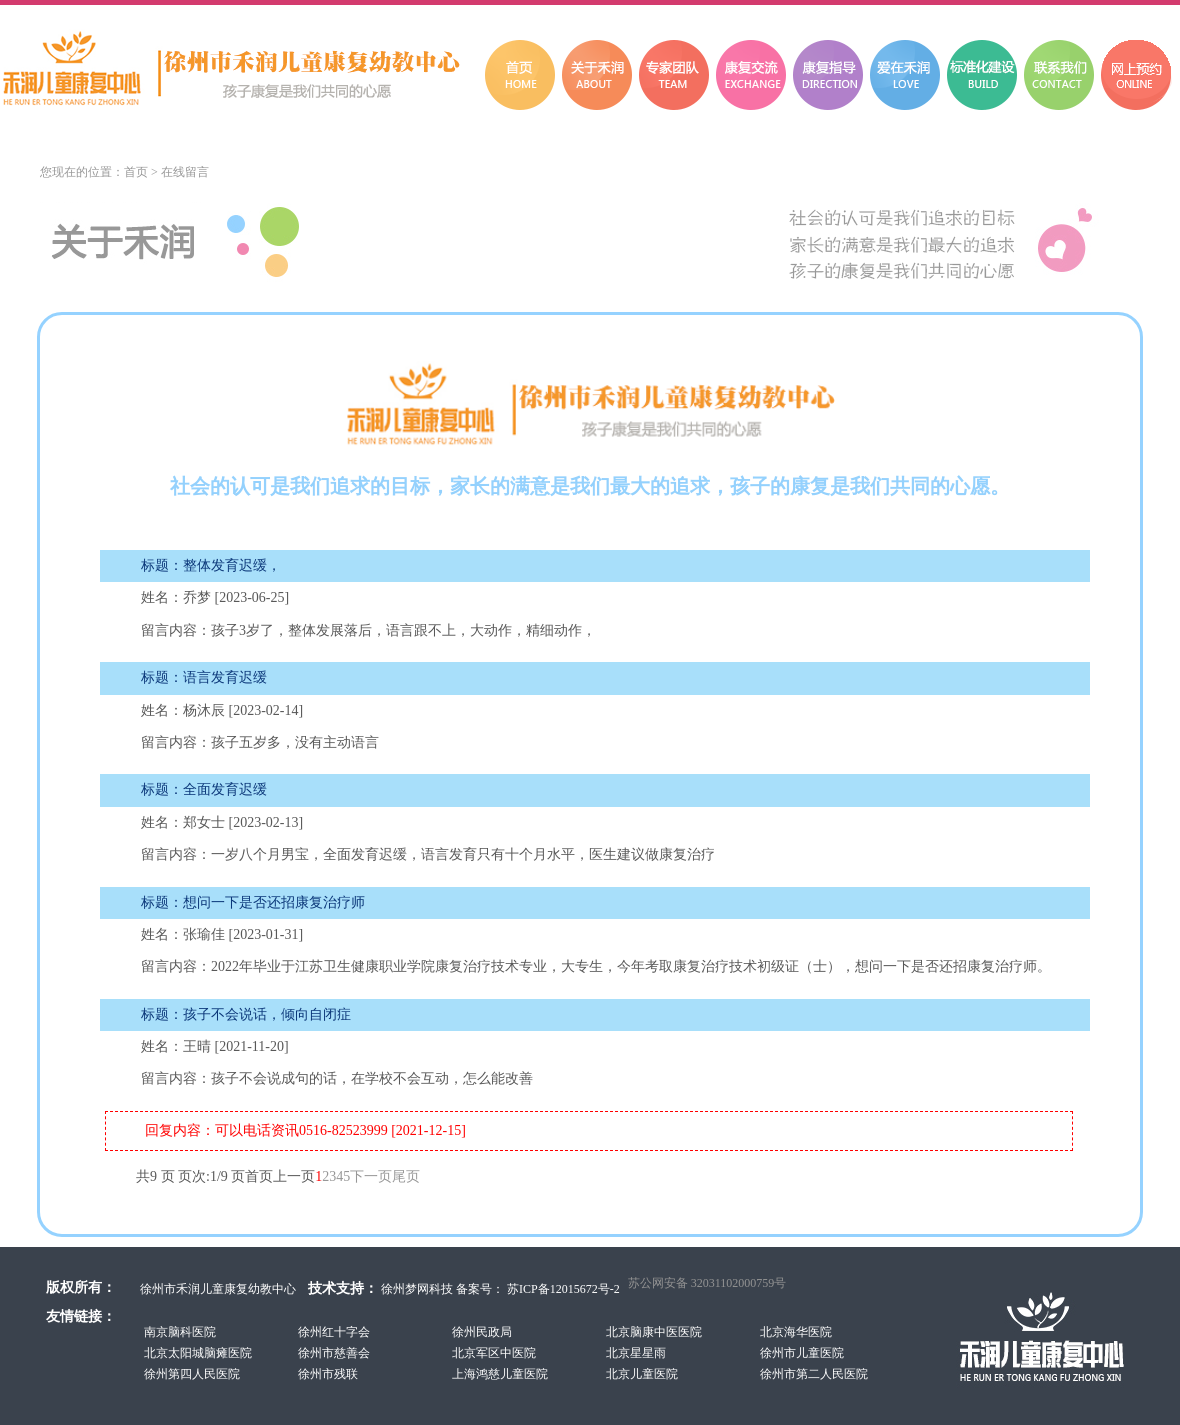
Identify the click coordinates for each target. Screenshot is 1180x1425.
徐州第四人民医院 (192, 1374)
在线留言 (185, 172)
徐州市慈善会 (334, 1353)
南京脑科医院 (180, 1332)
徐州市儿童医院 (802, 1353)
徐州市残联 (328, 1374)
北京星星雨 (636, 1353)
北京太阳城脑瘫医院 (198, 1353)
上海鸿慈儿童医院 (500, 1374)
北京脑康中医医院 (654, 1332)
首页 (136, 172)
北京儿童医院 (642, 1374)
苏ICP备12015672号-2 (562, 1289)
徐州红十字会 (334, 1332)
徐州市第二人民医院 (814, 1374)
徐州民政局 (482, 1332)
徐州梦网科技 (417, 1289)
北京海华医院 (796, 1332)
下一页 (371, 1176)
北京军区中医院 (494, 1353)
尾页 (406, 1176)
